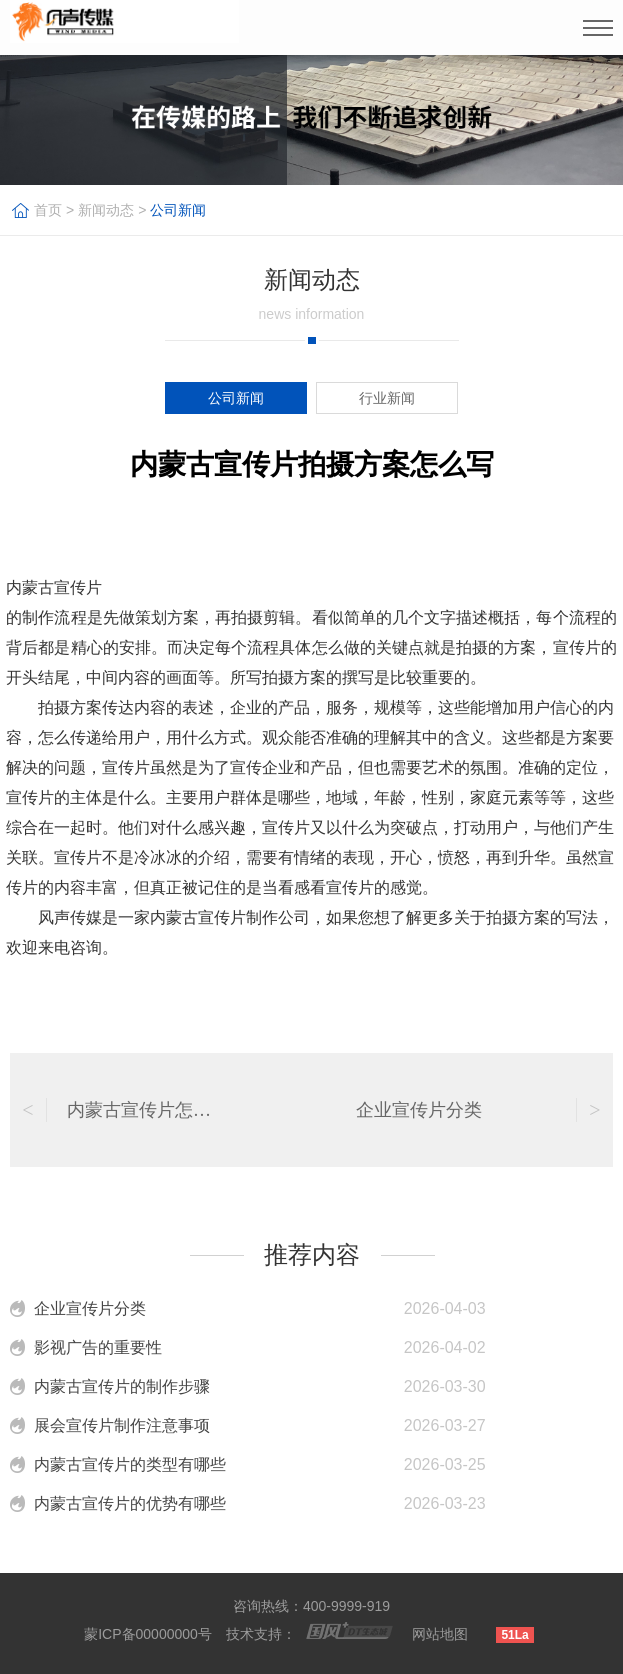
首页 (48, 210)
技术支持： (261, 1634)
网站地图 (440, 1634)
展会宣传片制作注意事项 (122, 1425)
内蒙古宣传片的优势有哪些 (130, 1503)
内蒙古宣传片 (54, 587)
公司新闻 (178, 210)
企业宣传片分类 (90, 1308)
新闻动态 (106, 210)
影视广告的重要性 (98, 1347)
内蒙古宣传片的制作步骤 (122, 1386)
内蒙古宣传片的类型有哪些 (130, 1464)
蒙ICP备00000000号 (148, 1634)
